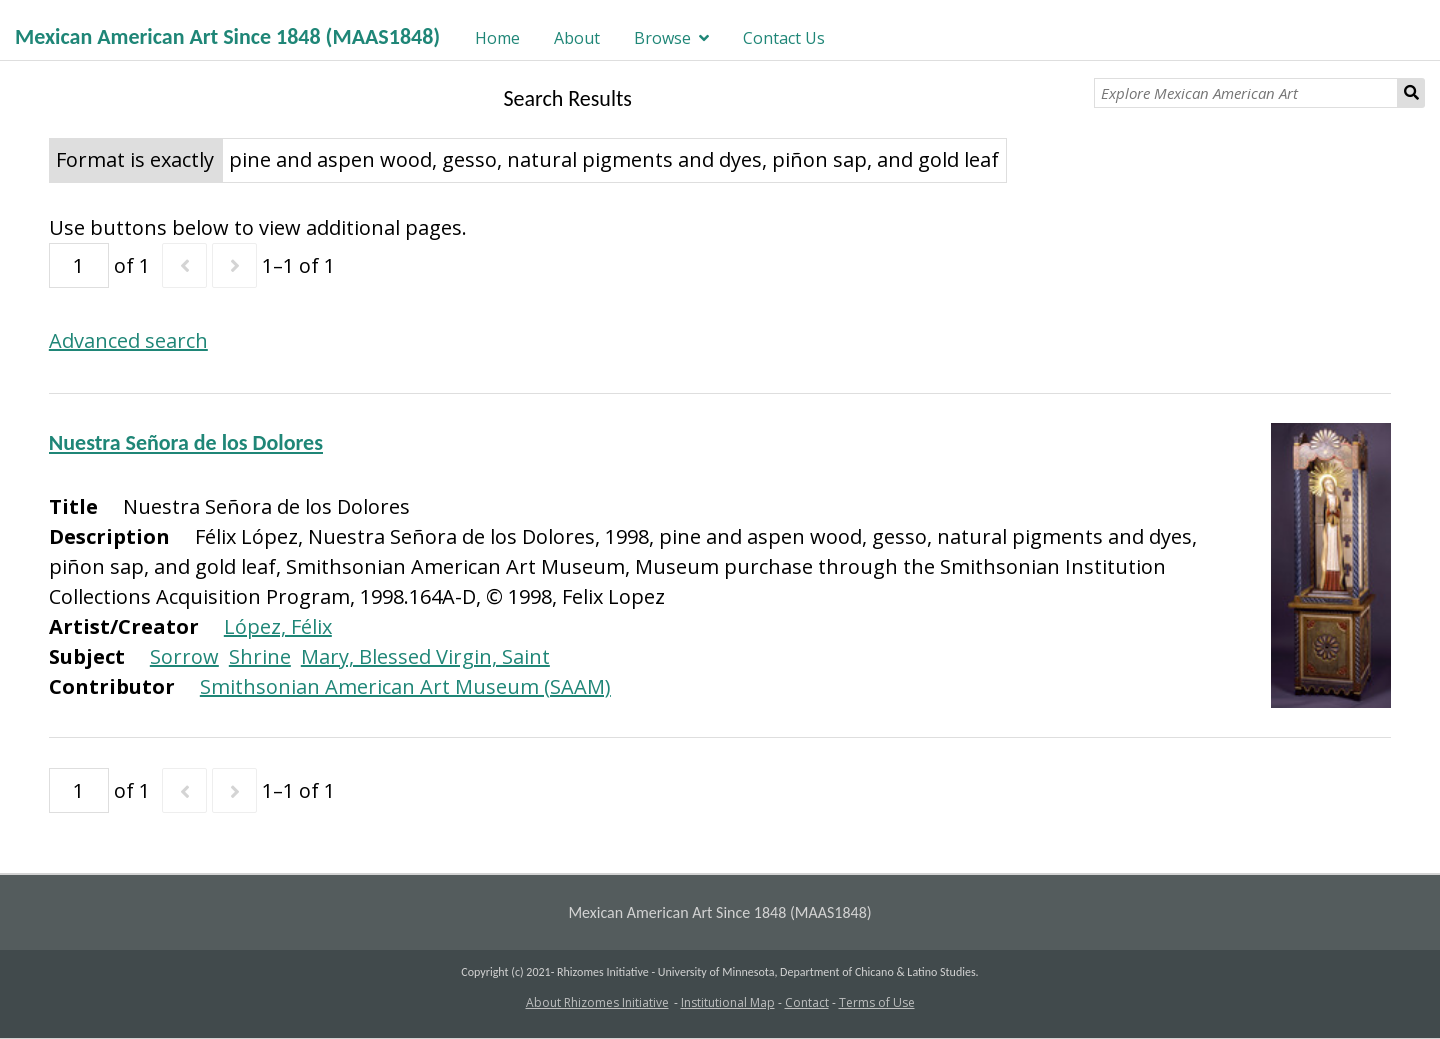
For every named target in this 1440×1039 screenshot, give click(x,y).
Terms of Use (877, 1002)
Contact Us (784, 38)
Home (497, 38)
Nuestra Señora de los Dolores (186, 442)
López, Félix (278, 626)
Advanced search (128, 340)
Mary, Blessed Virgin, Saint (425, 656)
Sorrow (184, 656)
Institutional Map (728, 1002)
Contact (807, 1002)
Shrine (260, 656)
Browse (662, 38)
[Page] (79, 265)
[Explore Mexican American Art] (1245, 93)
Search (1411, 93)
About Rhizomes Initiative (597, 1002)
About (577, 38)
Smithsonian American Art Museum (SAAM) (405, 686)
